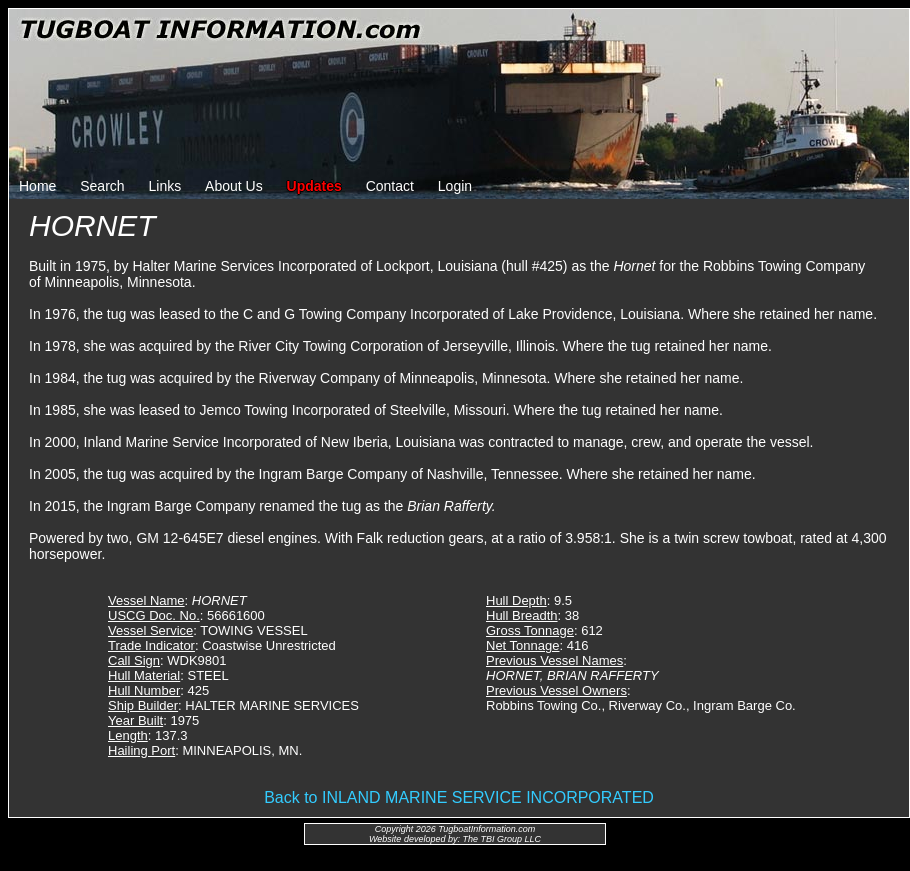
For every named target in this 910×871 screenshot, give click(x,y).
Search (102, 186)
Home (37, 186)
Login (455, 186)
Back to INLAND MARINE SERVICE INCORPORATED (459, 797)
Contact (390, 186)
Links (165, 186)
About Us (234, 186)
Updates (314, 186)
